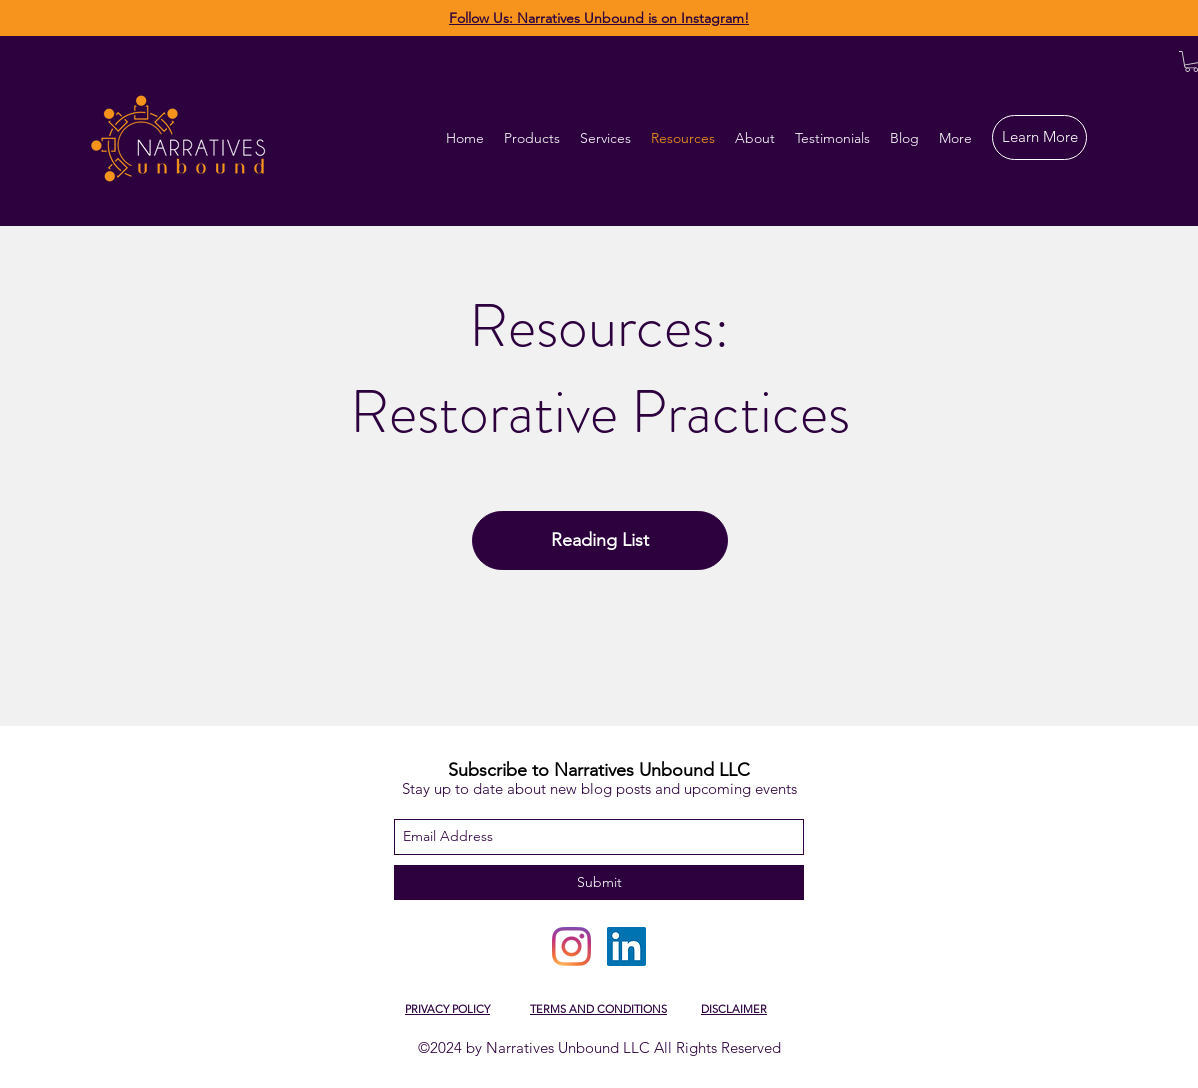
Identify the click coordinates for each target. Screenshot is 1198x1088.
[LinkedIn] (626, 946)
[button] (605, 138)
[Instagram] (571, 946)
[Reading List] (600, 540)
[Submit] (599, 882)
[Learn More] (1039, 137)
